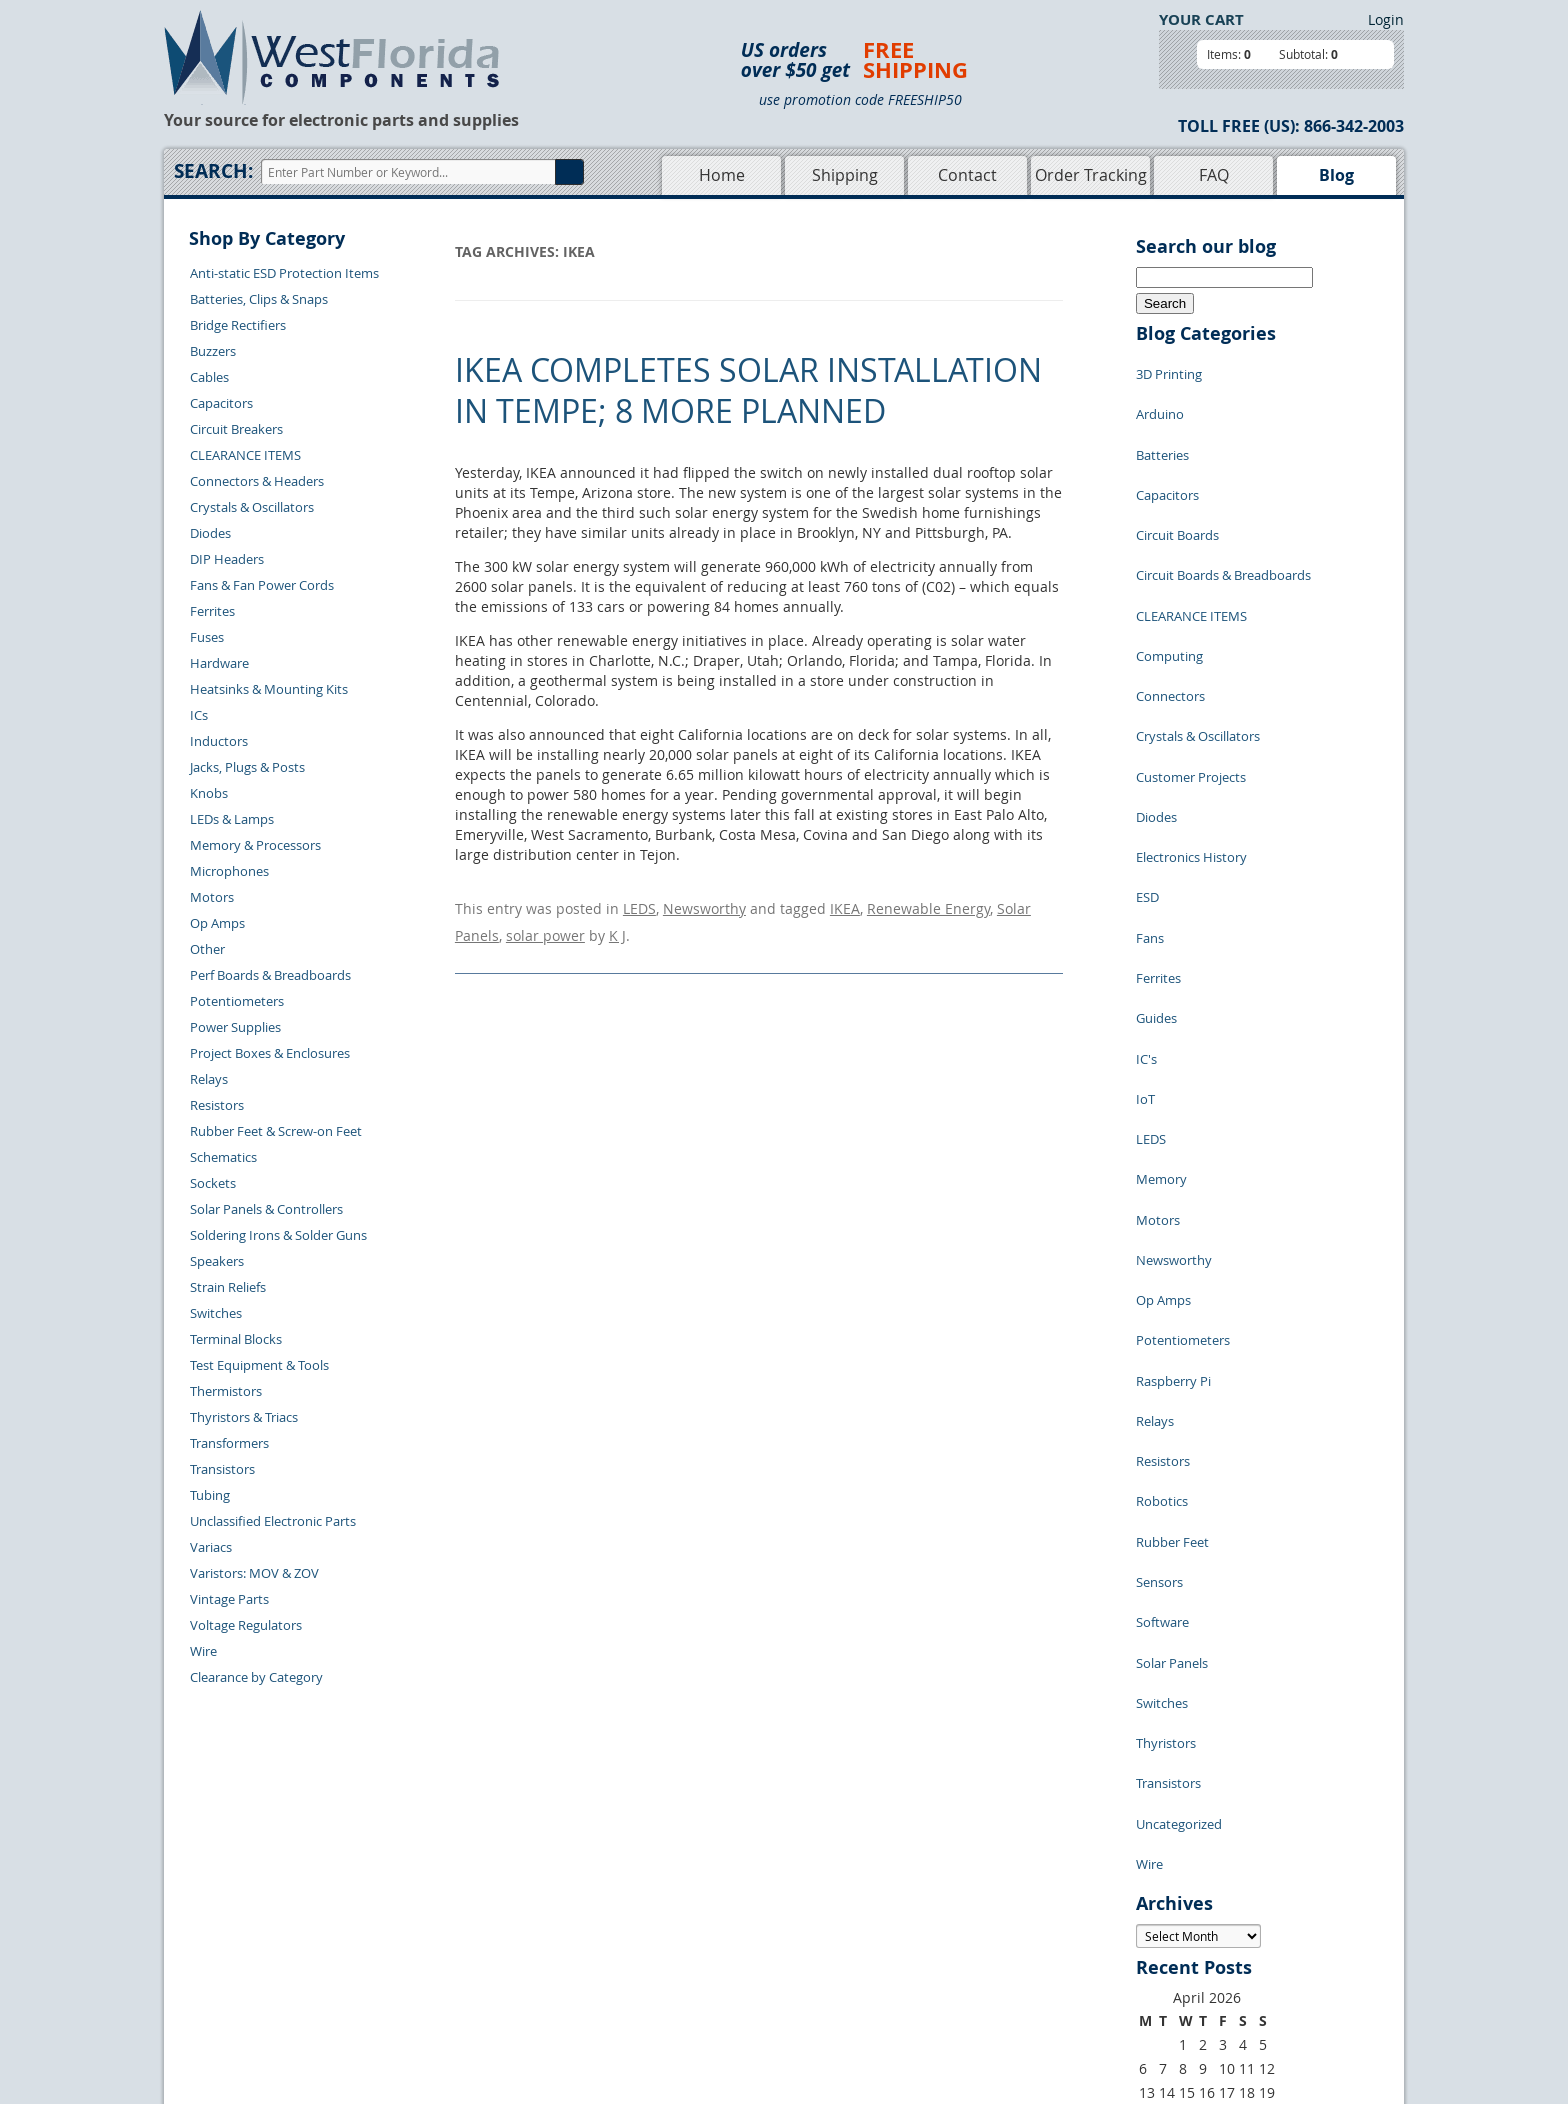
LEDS (639, 905)
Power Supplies (235, 1027)
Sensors (1159, 1269)
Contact (967, 175)
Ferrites (212, 611)
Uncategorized (1179, 1449)
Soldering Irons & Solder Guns (278, 1235)
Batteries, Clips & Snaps (259, 299)
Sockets (213, 1183)
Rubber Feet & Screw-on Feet (276, 1131)
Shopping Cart (702, 1916)
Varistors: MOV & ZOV (254, 1573)
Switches (216, 1313)
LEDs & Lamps (232, 819)
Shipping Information (475, 1939)
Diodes (210, 533)
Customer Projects (1191, 669)
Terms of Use (884, 1939)
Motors (212, 897)
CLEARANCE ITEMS (245, 455)
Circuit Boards (1177, 489)
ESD (1147, 759)
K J (617, 925)
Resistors (217, 1105)
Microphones (229, 871)
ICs (199, 715)
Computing (1169, 579)
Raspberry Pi (1173, 1119)
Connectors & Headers (257, 481)
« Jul (1150, 1773)
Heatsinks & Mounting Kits (269, 689)
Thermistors (226, 1391)
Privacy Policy (886, 1916)
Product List (696, 1939)
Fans (1150, 789)
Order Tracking (1091, 175)
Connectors (1170, 609)
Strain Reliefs (228, 1287)
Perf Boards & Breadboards (270, 975)
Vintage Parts (229, 1599)
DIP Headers (227, 559)
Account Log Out (462, 1985)
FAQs (675, 1962)
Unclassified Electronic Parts (273, 1521)
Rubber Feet (1172, 1239)
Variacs (211, 1547)
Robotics (1162, 1209)
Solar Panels (1172, 1329)
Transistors (222, 1469)
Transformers (229, 1443)
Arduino (1160, 399)
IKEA (845, 905)
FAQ (1214, 175)
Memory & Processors (255, 845)
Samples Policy (890, 1893)
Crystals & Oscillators (252, 507)
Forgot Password (462, 2008)
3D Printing (1169, 369)
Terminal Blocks (236, 1339)
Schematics (223, 1157)
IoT (1145, 909)
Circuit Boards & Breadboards (1223, 519)
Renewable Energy (928, 905)
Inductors (219, 741)
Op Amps (217, 923)
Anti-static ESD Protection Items (284, 273)
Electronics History (1191, 729)
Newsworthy (704, 905)
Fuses (207, 637)
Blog (1336, 175)
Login (1386, 19)
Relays (209, 1079)
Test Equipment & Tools (259, 1365)
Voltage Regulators (246, 1625)
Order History (453, 1962)
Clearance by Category (256, 1677)
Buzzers (213, 351)
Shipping (845, 175)
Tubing (210, 1495)
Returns (435, 1916)
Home (722, 175)
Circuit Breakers (236, 429)
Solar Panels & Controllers (266, 1209)
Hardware (219, 663)
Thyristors (1166, 1389)
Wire (203, 1651)
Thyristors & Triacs (244, 1417)
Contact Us (444, 1893)
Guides (1156, 849)
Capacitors (221, 403)
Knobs (209, 793)
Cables (209, 377)
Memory (1161, 969)
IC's (1146, 879)
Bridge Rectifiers (238, 325)
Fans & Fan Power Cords (262, 585)
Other (207, 949)
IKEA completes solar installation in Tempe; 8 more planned (748, 390)
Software (1162, 1299)
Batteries (1162, 429)
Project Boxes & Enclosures (270, 1053)
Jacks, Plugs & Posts (247, 767)
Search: (213, 171)
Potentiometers (237, 1001)
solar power (545, 925)
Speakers (217, 1261)
